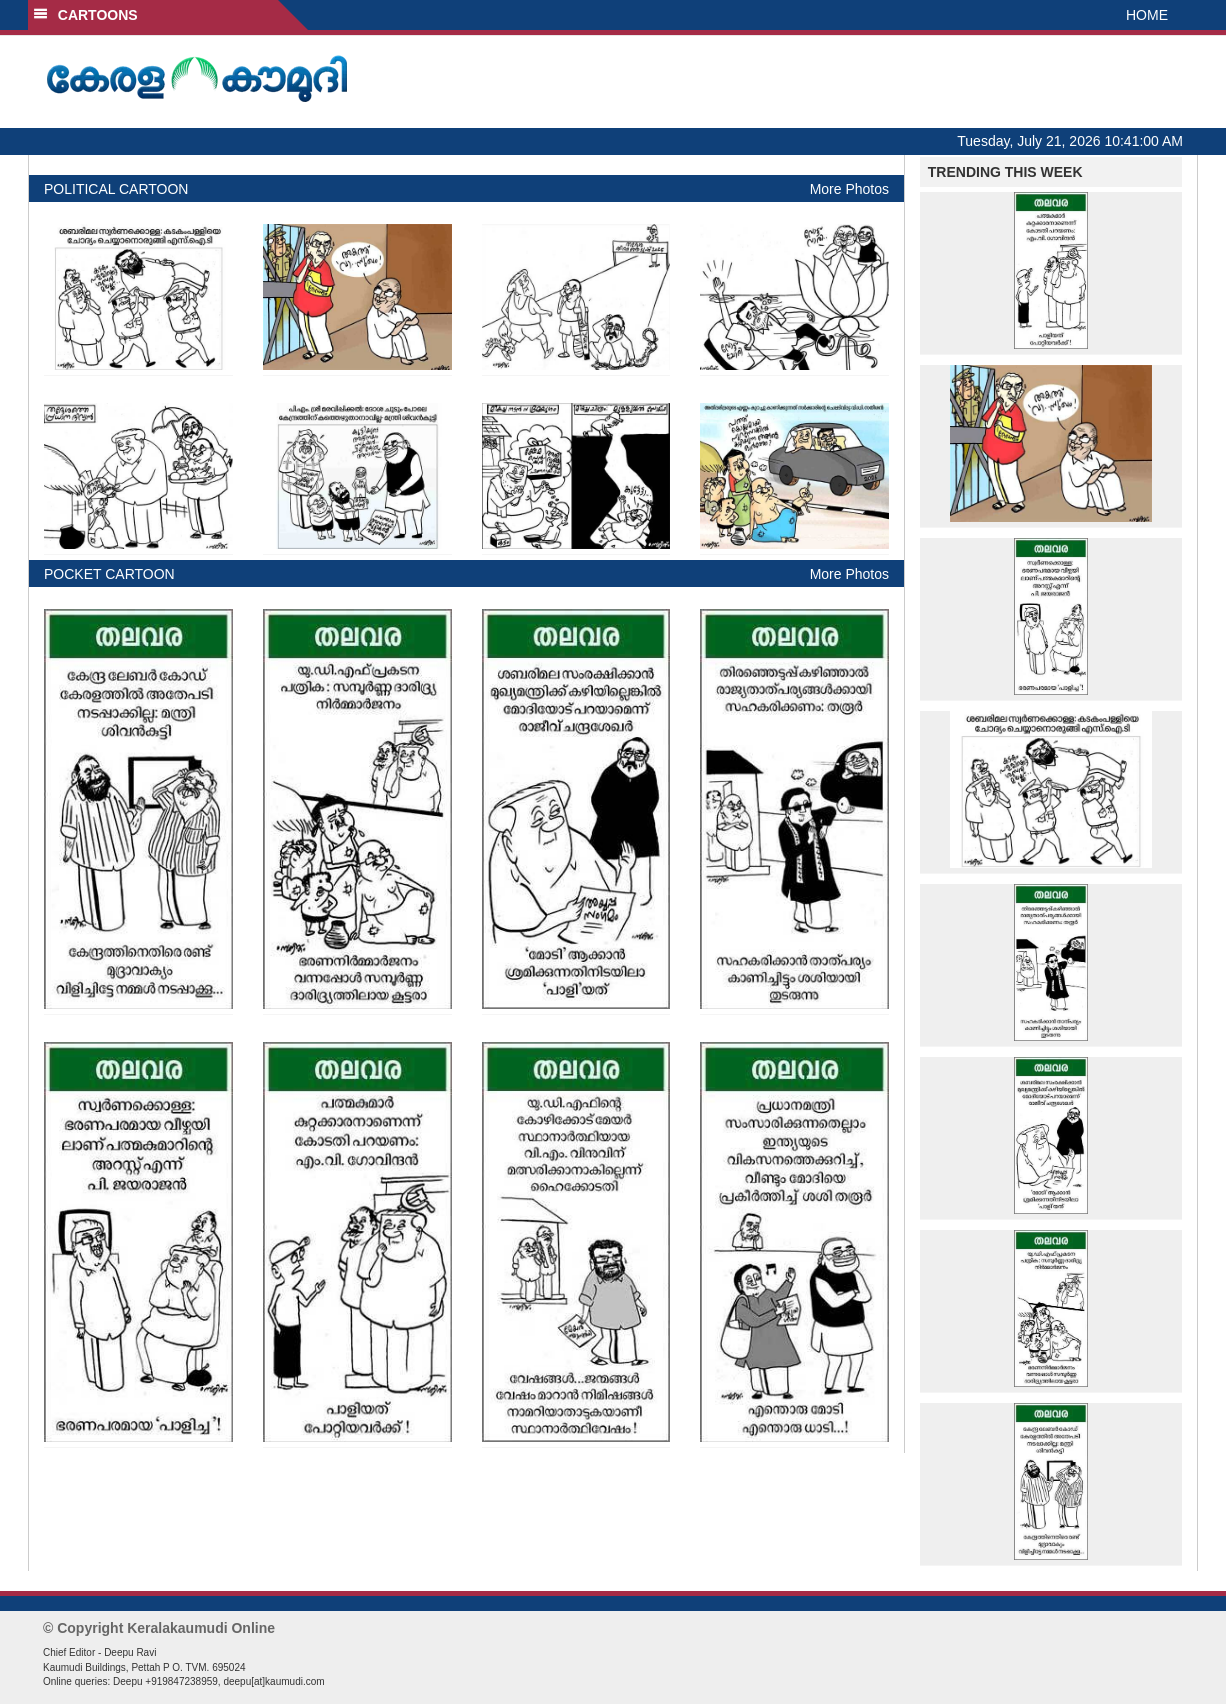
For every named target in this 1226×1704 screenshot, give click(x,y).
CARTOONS (85, 15)
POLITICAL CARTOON (116, 189)
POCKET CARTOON (109, 574)
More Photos (849, 189)
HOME (1147, 15)
